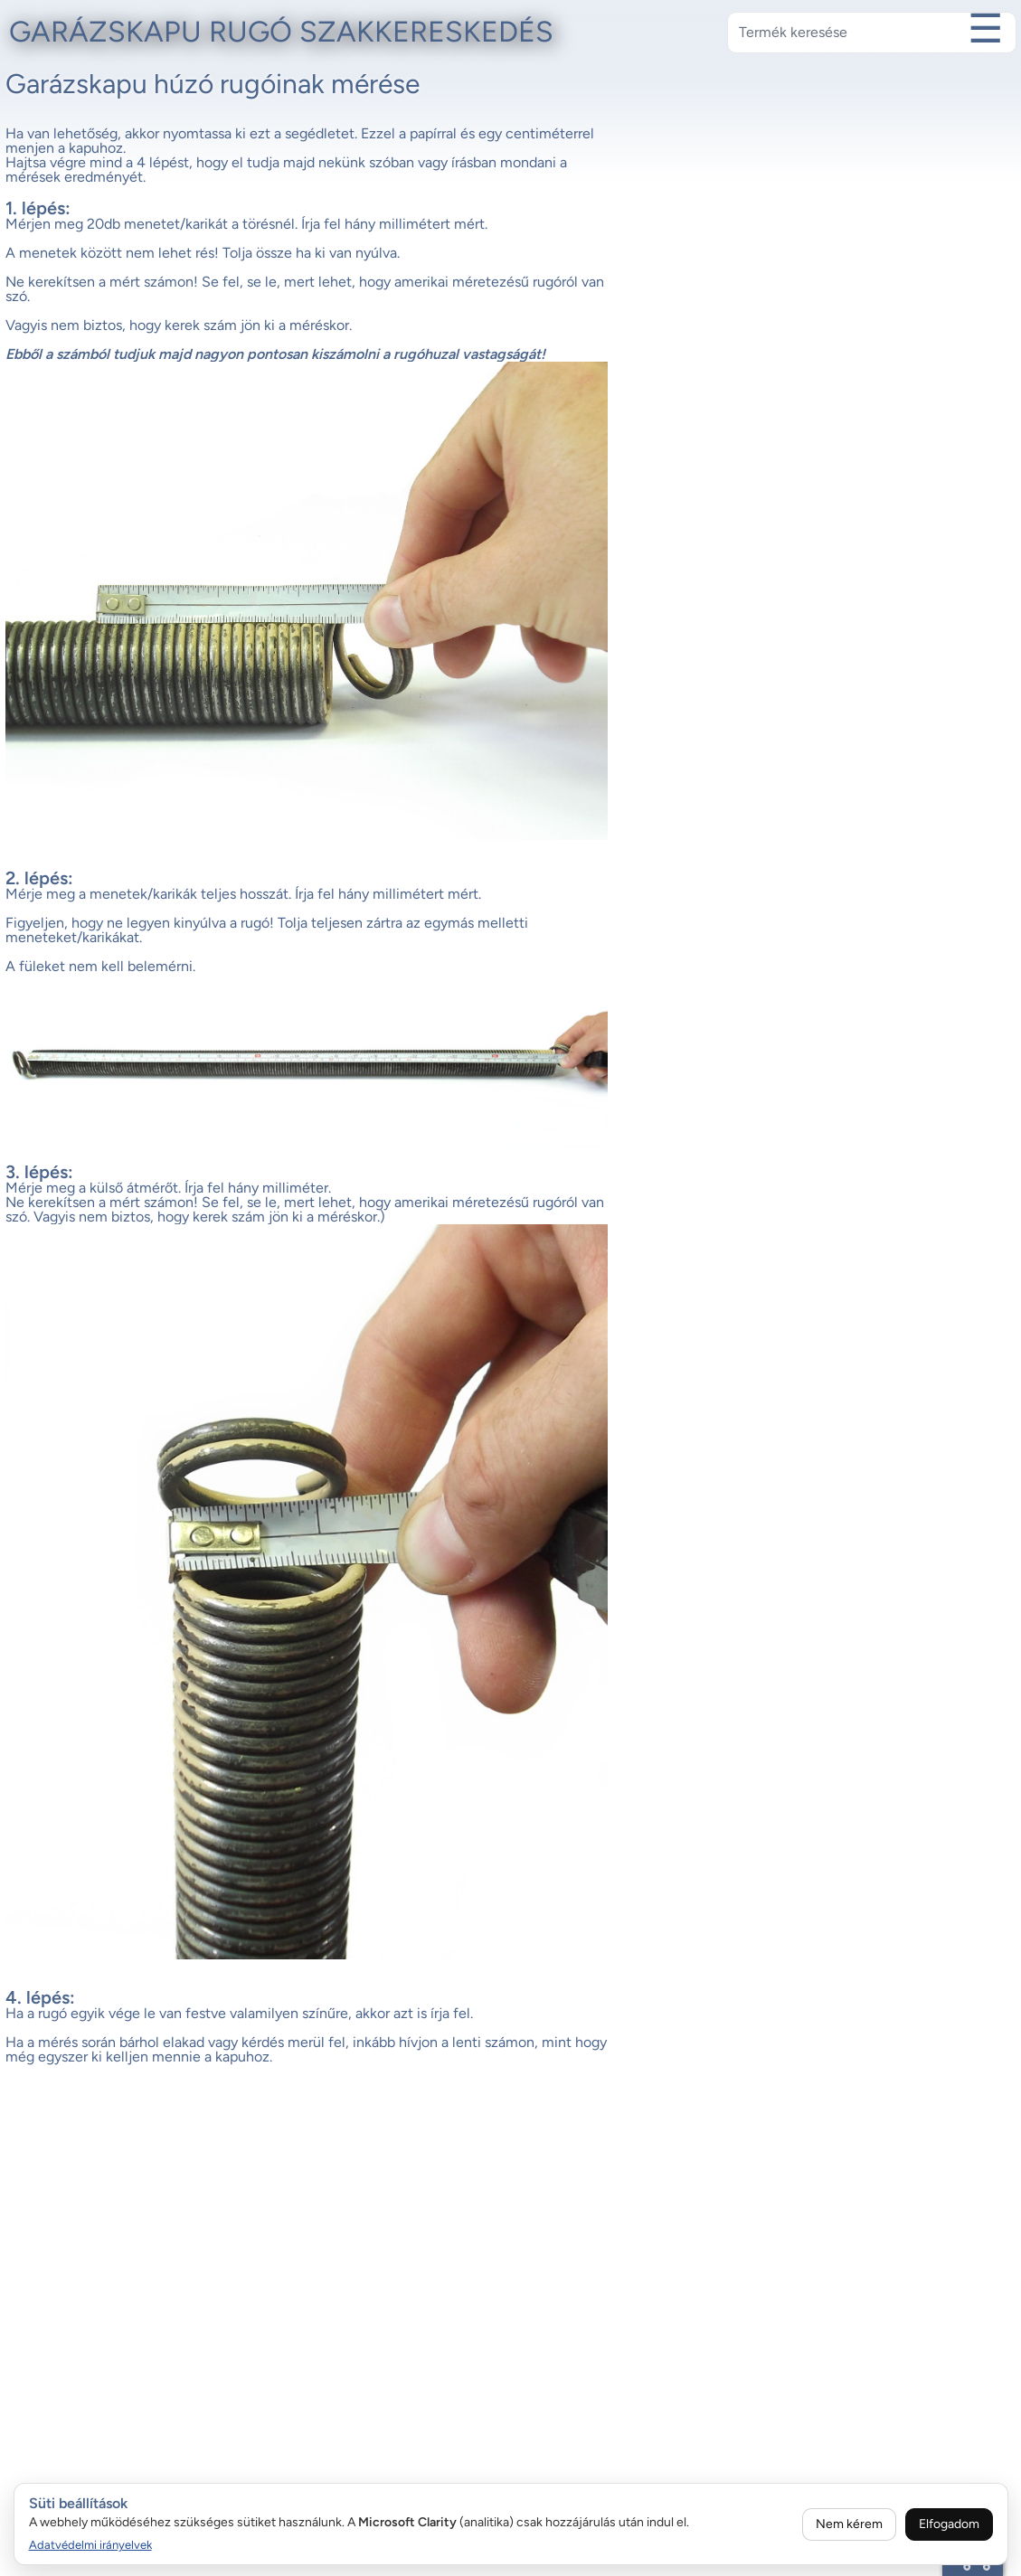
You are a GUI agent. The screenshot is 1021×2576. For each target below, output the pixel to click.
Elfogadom (949, 2524)
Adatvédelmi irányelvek (90, 2545)
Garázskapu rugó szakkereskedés (281, 31)
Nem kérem (849, 2524)
